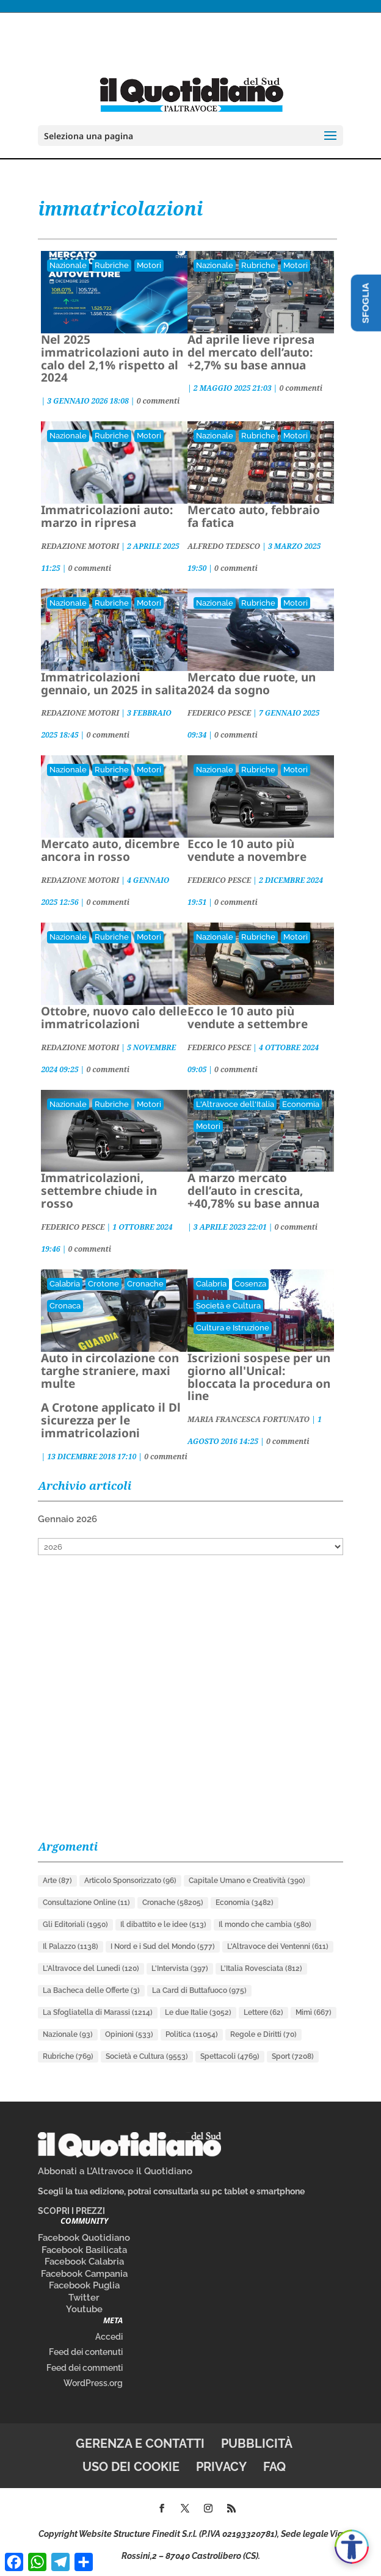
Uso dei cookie (131, 2466)
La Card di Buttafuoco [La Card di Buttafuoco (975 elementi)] (199, 1990)
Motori (149, 265)
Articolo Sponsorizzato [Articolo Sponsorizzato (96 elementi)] (130, 1880)
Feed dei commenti (84, 2368)
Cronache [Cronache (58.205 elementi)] (172, 1902)
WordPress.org (93, 2383)
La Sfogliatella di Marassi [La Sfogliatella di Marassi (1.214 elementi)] (98, 2012)
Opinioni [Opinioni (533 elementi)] (129, 2034)
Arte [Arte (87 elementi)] (57, 1880)
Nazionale (68, 265)
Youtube (84, 2309)
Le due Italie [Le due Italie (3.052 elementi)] (198, 2012)
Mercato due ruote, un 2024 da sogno (251, 683)
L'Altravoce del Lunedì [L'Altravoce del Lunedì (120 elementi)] (91, 1968)
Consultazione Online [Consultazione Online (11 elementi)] (86, 1902)
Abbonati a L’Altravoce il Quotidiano (115, 2171)
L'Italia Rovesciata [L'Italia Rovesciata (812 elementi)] (261, 1968)
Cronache (145, 1283)
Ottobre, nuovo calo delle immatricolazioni (114, 1017)
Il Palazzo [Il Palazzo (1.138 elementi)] (70, 1946)
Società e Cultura (228, 1305)
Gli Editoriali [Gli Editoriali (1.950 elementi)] (75, 1924)
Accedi (109, 2337)
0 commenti (158, 401)
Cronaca (65, 1305)
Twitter (84, 2297)
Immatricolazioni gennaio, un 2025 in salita (114, 683)
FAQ (274, 2466)
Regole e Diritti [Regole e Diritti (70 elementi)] (263, 2034)
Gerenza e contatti (140, 2443)
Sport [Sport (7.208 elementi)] (293, 2056)
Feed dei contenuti (86, 2352)
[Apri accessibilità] (352, 2547)
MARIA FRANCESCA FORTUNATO (248, 1419)
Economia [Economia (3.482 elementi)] (245, 1902)
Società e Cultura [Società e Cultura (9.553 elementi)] (147, 2056)
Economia (300, 1104)
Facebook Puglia (84, 2285)
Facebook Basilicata (84, 2249)
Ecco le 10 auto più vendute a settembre (247, 1017)
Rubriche (112, 265)
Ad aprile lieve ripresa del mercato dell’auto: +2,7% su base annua (250, 352)
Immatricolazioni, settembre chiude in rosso (99, 1190)
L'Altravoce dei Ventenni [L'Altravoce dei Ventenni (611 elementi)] (277, 1946)
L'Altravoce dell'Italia (235, 1104)
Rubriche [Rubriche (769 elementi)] (68, 2056)
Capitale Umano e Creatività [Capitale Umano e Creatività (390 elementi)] (247, 1880)
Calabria (64, 1283)
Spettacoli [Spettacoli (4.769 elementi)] (229, 2056)
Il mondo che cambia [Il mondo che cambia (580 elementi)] (265, 1924)
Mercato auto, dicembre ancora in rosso (110, 850)
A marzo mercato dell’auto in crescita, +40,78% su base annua (253, 1190)
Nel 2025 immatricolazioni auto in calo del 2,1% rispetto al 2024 (112, 359)
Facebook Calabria (84, 2261)
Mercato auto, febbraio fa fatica (253, 516)
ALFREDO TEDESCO (223, 546)
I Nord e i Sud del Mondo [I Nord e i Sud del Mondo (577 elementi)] (163, 1946)
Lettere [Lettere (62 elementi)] (263, 2012)
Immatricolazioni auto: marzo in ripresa (107, 516)
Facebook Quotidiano (84, 2237)
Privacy (221, 2466)
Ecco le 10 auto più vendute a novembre (247, 850)
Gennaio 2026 (67, 1519)
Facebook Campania (84, 2273)
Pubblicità (256, 2443)
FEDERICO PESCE (219, 713)
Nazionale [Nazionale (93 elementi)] (68, 2034)
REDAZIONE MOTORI (80, 546)
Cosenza (250, 1283)
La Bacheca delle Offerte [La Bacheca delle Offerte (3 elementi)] (91, 1990)
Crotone (103, 1283)
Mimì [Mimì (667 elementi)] (314, 2012)
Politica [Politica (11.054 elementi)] (191, 2034)
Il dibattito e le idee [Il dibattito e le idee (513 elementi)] (163, 1924)
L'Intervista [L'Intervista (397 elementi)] (179, 1968)
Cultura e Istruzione (232, 1327)
